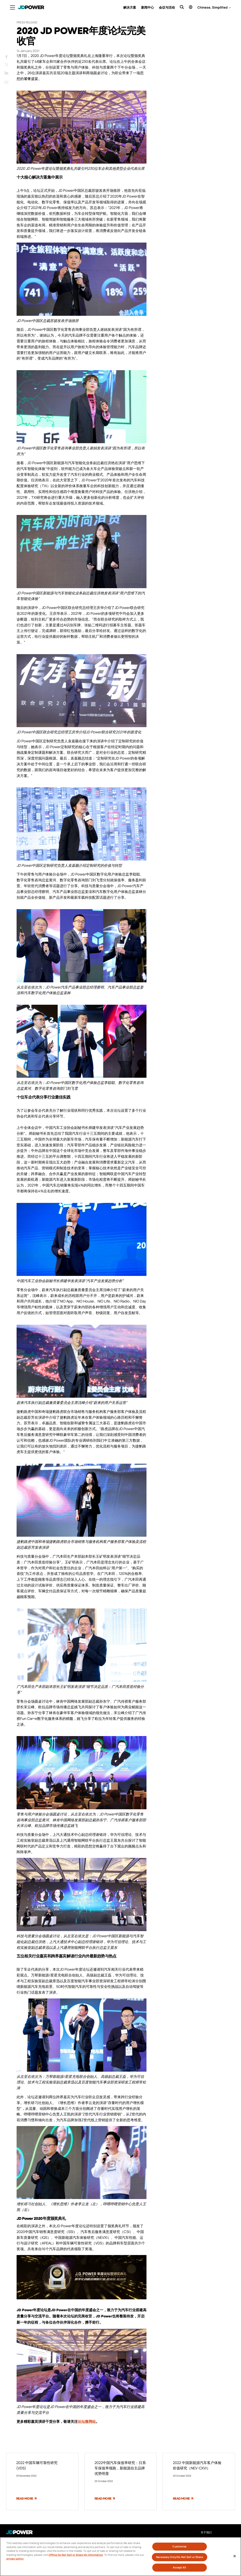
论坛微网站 (87, 2422)
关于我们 (206, 2532)
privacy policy (15, 2558)
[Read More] (42, 2481)
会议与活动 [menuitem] (167, 7)
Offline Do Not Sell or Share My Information (76, 2555)
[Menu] (12, 7)
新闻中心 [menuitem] (147, 7)
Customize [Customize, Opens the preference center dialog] (179, 2546)
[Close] (234, 2556)
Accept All (179, 2567)
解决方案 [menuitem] (129, 7)
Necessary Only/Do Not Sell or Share (179, 2557)
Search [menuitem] (182, 7)
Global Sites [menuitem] (190, 7)
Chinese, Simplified (212, 7)
